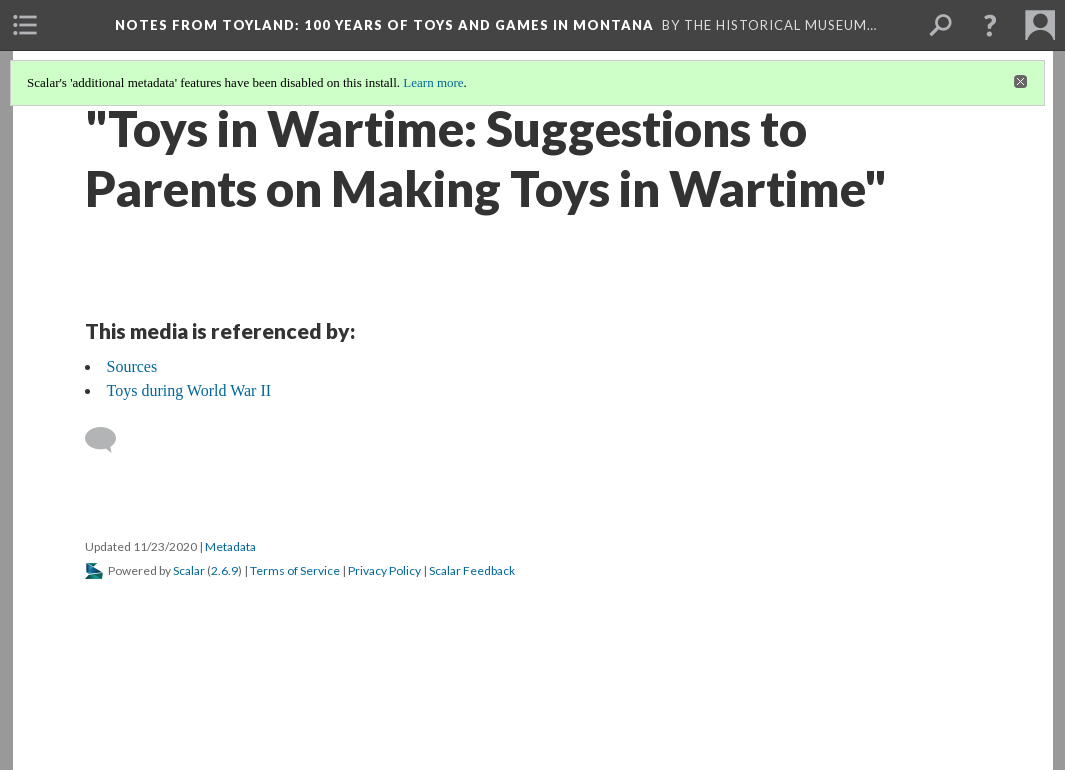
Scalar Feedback (472, 570)
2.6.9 (224, 570)
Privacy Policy (384, 570)
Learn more (433, 82)
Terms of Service (295, 570)
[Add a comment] (109, 440)
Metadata (230, 546)
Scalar (189, 570)
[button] (990, 25)
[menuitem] (25, 25)
